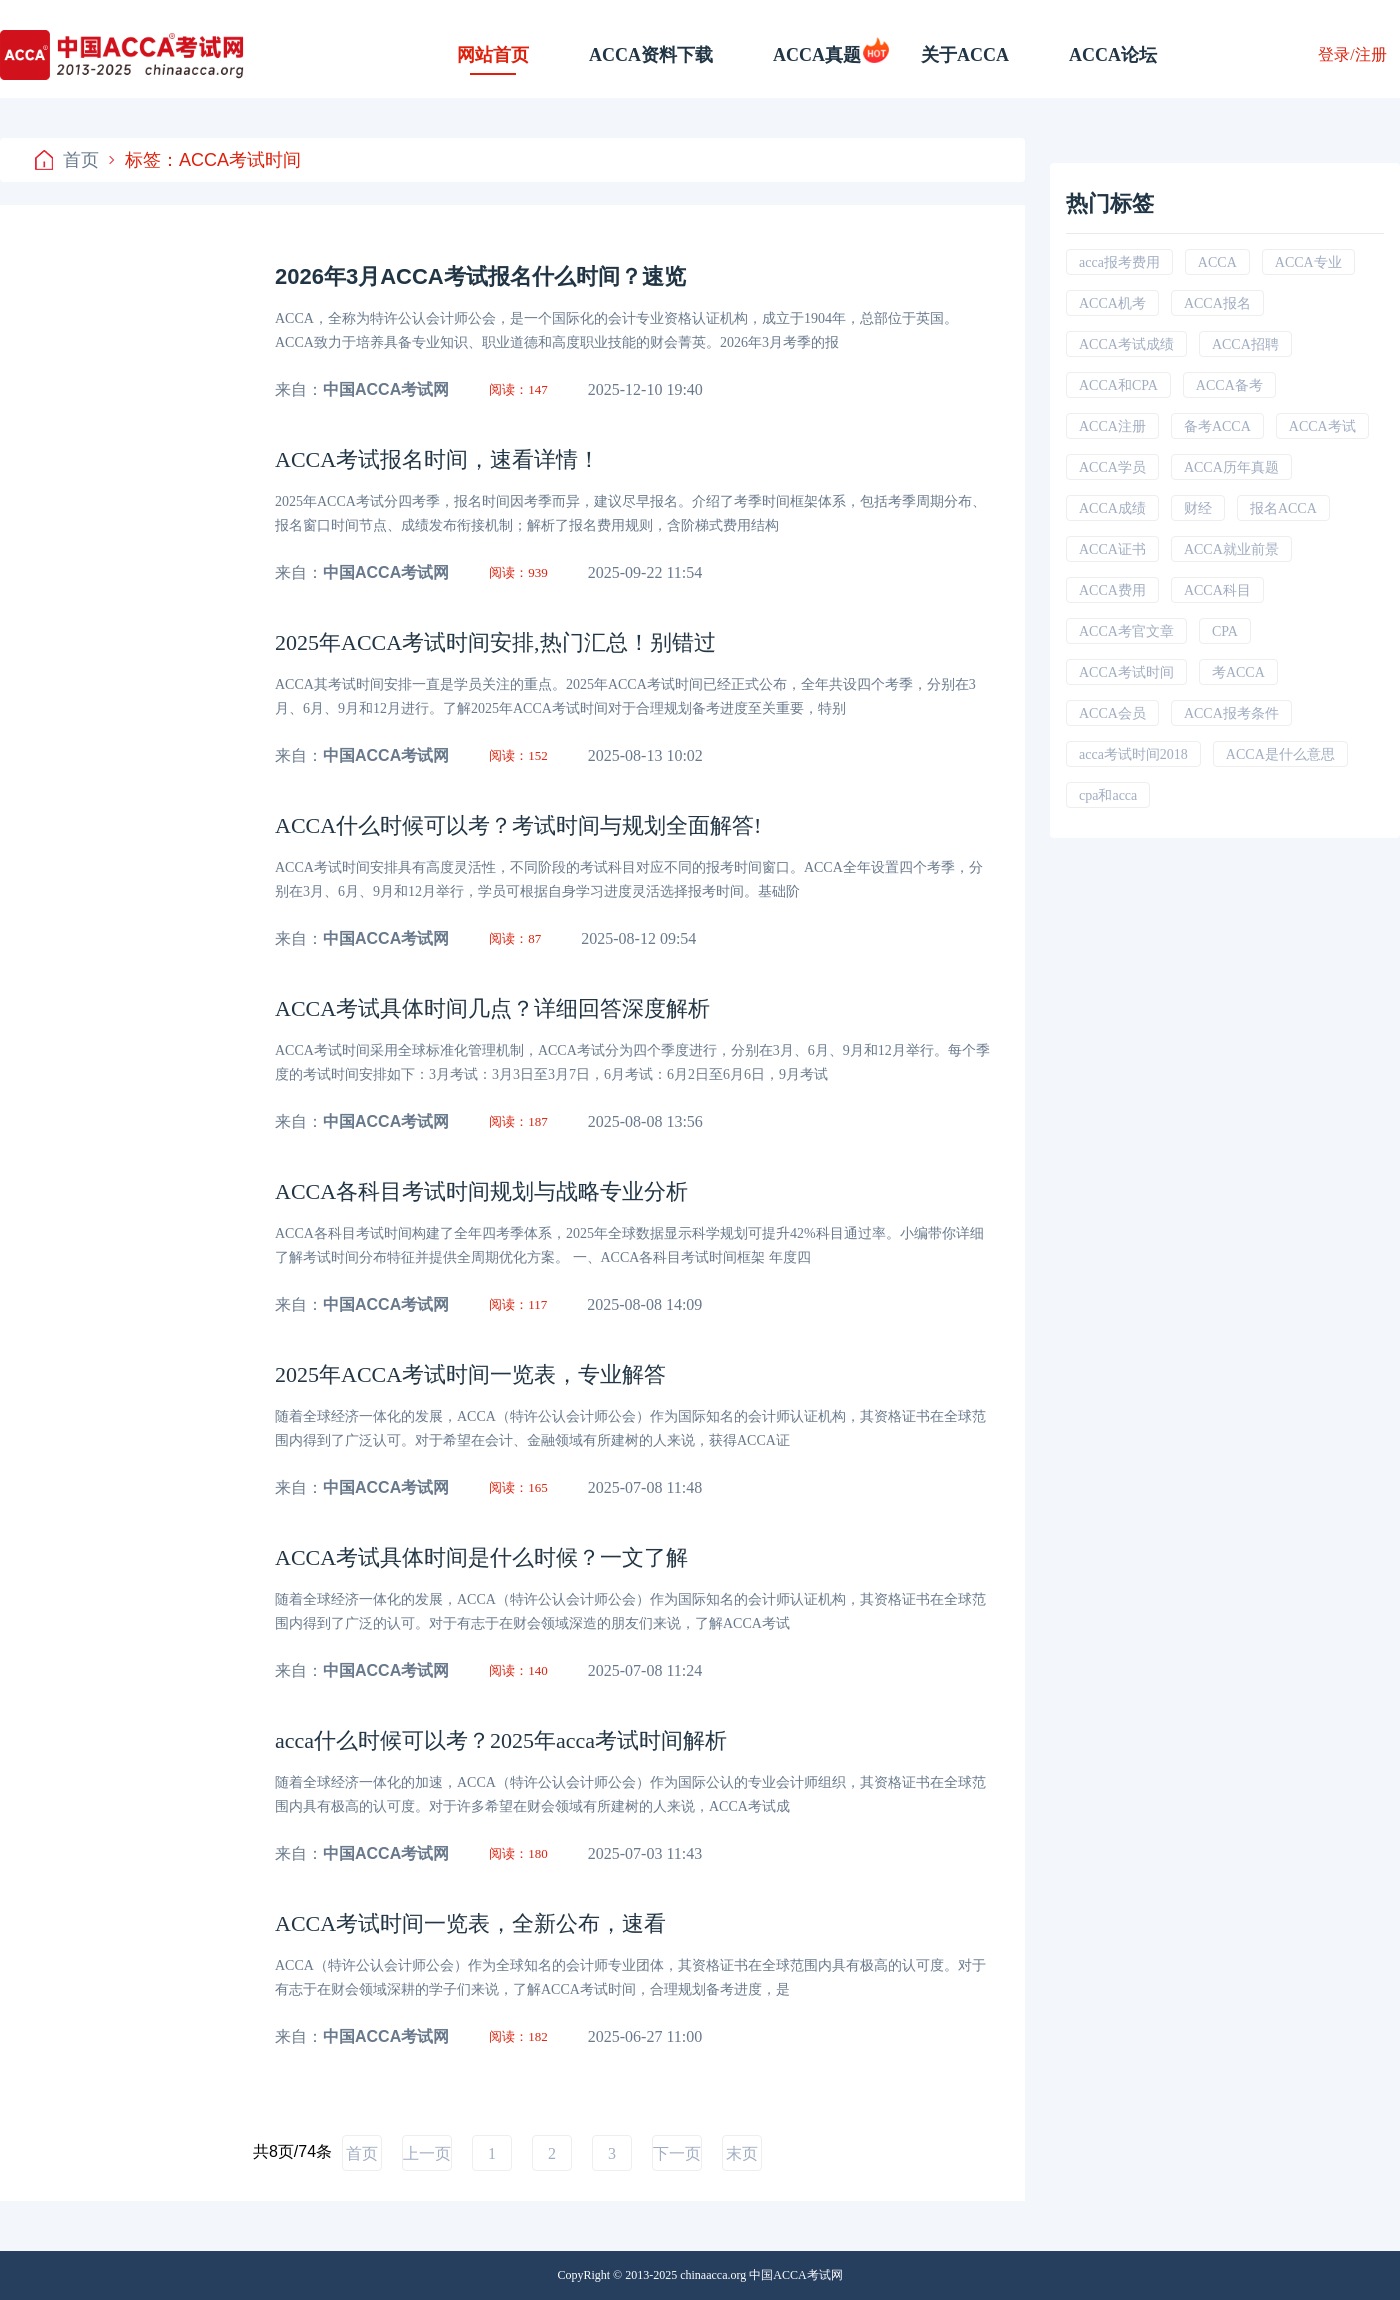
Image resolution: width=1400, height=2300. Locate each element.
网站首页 (493, 55)
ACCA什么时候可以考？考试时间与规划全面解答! (518, 825)
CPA (1225, 631)
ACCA (1217, 262)
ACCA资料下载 (651, 55)
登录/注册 (1352, 54)
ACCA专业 (1308, 262)
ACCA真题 (817, 55)
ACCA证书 (1112, 549)
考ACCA (1238, 672)
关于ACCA (965, 55)
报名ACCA (1283, 508)
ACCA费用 (1112, 590)
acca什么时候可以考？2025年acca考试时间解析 (501, 1740)
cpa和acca (1108, 795)
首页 (67, 160)
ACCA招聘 (1245, 344)
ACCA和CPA (1118, 385)
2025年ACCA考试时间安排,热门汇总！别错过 (495, 642)
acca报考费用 (1119, 262)
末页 (742, 2153)
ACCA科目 (1217, 590)
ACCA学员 (1112, 467)
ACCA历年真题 (1231, 467)
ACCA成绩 (1112, 508)
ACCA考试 (1322, 426)
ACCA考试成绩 (1126, 344)
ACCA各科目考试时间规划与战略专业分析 (481, 1191)
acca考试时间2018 (1133, 754)
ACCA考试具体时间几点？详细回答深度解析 (492, 1008)
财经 (1198, 508)
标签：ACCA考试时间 (205, 160)
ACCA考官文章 (1126, 631)
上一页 (427, 2153)
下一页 (677, 2153)
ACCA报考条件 (1231, 713)
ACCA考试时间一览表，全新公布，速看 (470, 1923)
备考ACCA (1217, 426)
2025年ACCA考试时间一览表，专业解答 (470, 1374)
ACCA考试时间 (1126, 672)
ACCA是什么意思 (1280, 754)
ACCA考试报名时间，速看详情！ (437, 459)
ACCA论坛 (1113, 55)
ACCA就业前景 (1231, 549)
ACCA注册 (1112, 426)
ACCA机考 (1112, 303)
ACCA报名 (1217, 303)
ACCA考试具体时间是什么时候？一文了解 (481, 1557)
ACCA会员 (1112, 713)
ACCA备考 (1229, 385)
